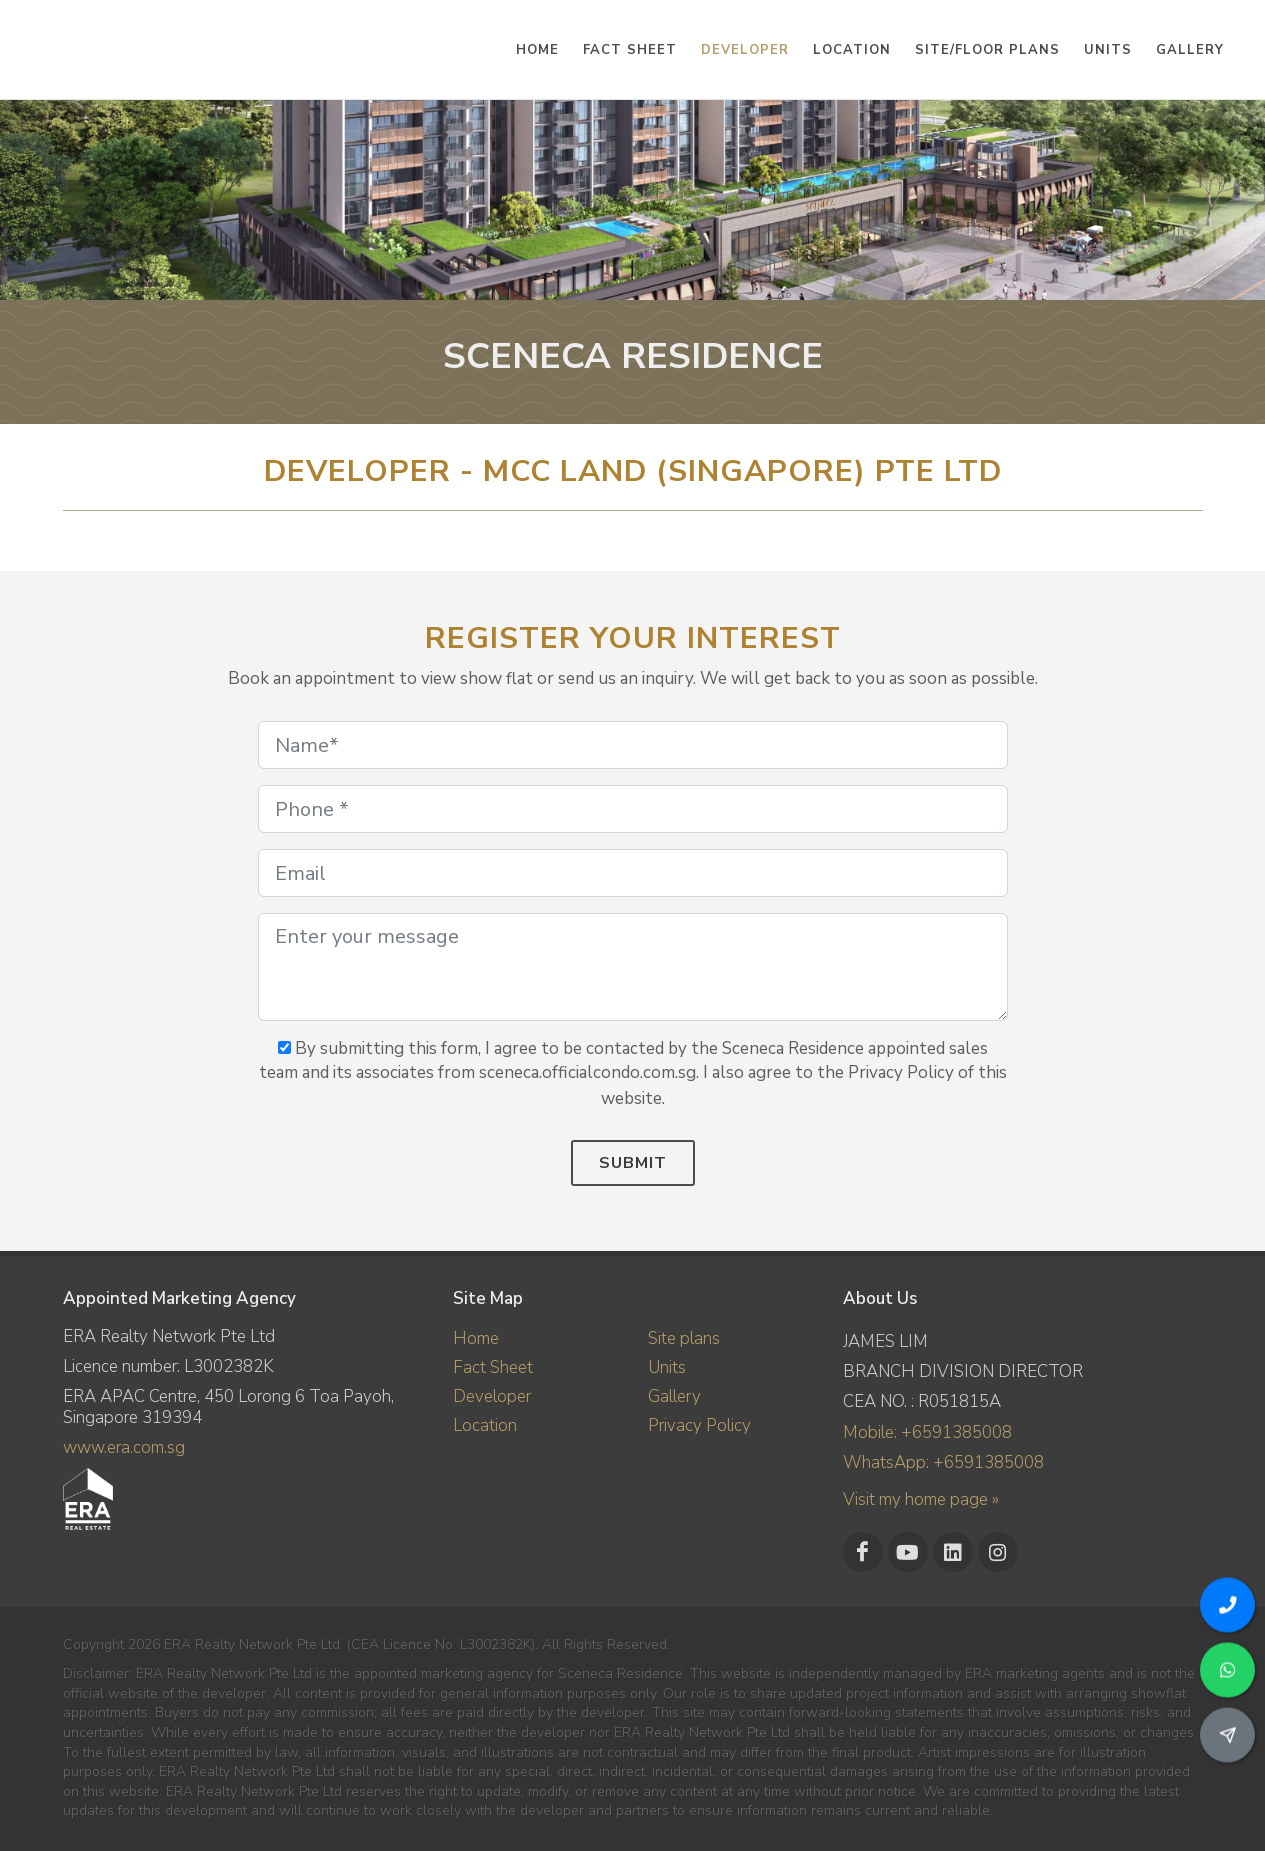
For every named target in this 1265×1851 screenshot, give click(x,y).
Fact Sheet (493, 1367)
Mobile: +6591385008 (927, 1432)
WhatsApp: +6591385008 (943, 1462)
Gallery (674, 1396)
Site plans (684, 1338)
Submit (633, 1163)
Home (476, 1338)
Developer (492, 1396)
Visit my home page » (921, 1499)
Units (667, 1367)
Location (485, 1425)
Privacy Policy (699, 1425)
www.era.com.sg (124, 1447)
